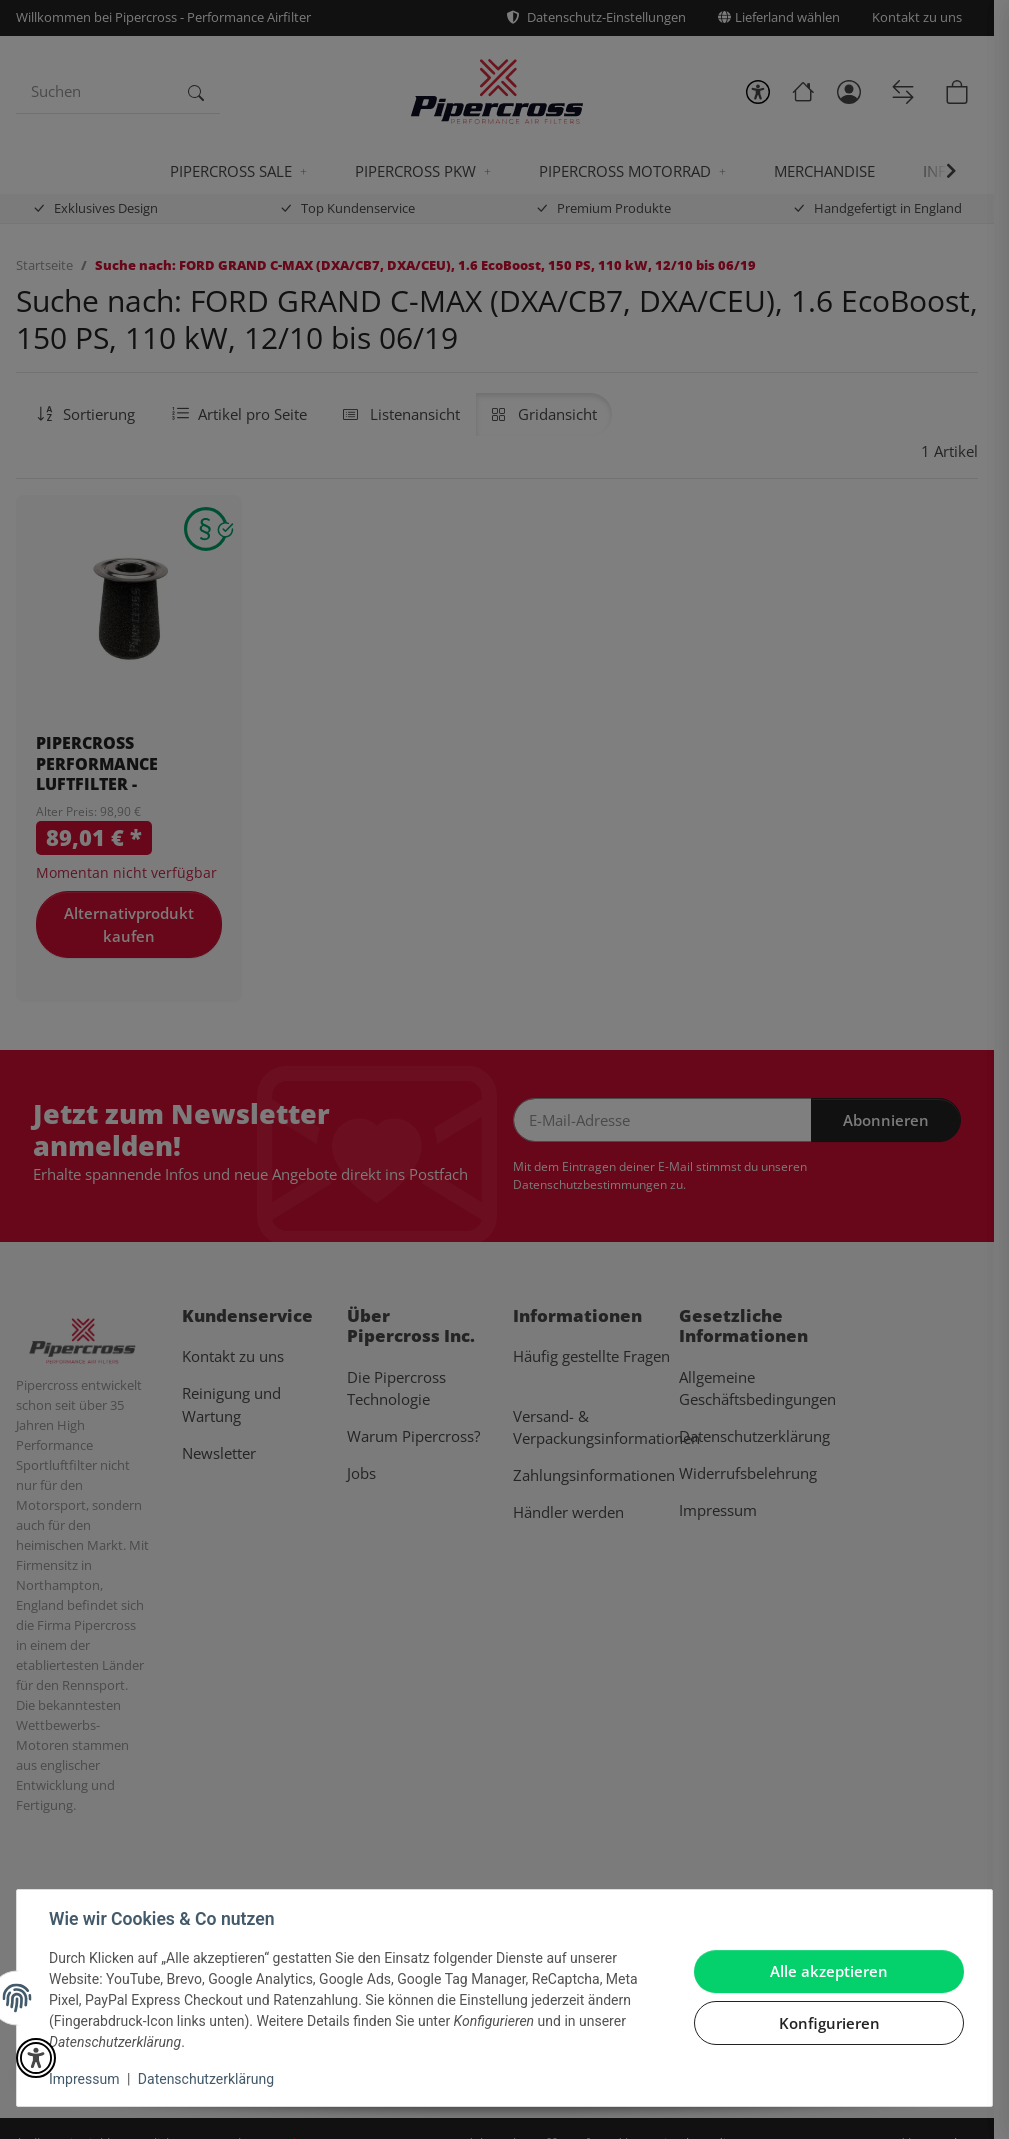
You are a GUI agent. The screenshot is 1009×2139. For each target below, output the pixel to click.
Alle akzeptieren (829, 1971)
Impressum (84, 2079)
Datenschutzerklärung (206, 2079)
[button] (36, 2058)
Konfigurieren (829, 2023)
